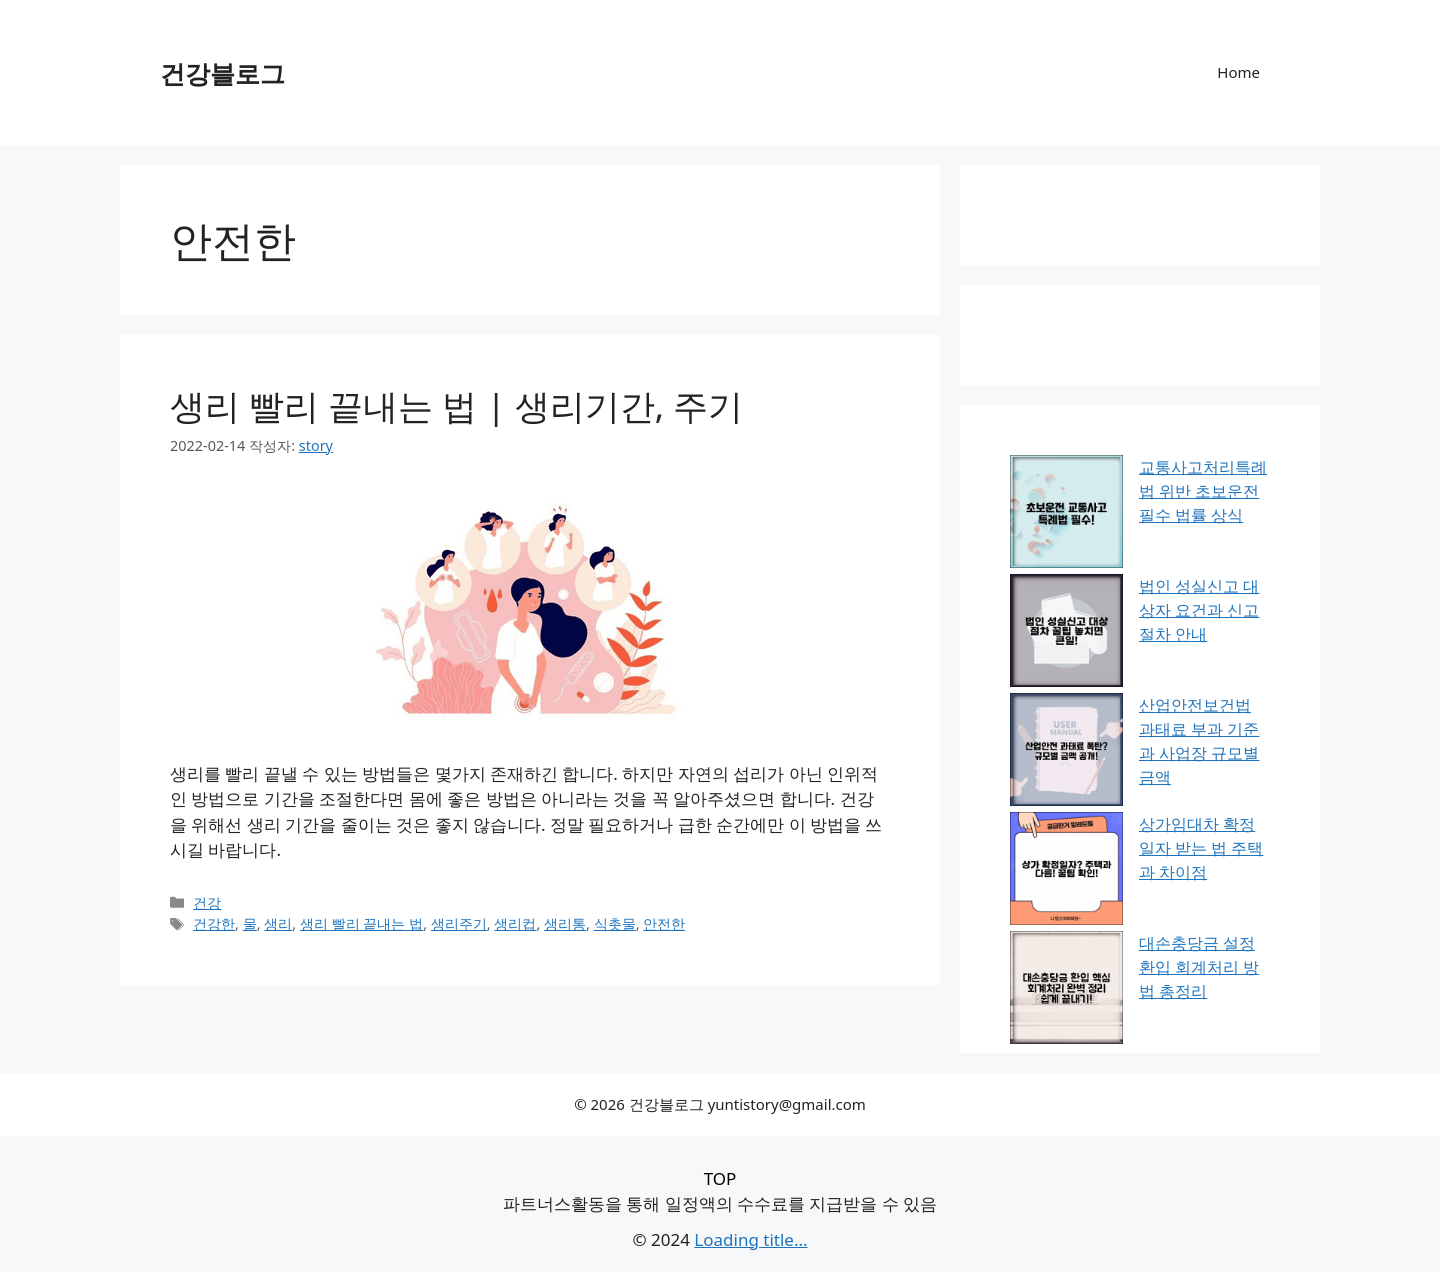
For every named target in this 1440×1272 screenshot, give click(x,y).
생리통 (565, 923)
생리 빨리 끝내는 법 (361, 923)
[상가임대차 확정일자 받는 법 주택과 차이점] (1066, 871)
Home (1238, 72)
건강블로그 (222, 73)
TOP (720, 1178)
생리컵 (515, 923)
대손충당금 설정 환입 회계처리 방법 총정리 (1199, 967)
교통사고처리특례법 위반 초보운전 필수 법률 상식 (1203, 491)
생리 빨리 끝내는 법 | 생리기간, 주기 (456, 405)
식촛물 (615, 923)
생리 (278, 923)
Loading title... (750, 1239)
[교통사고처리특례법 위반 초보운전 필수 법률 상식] (1066, 514)
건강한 (214, 923)
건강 (207, 902)
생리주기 (459, 923)
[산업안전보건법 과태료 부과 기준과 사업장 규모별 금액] (1066, 752)
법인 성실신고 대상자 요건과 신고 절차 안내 (1199, 610)
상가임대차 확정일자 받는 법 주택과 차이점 (1201, 848)
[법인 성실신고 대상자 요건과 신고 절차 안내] (1066, 633)
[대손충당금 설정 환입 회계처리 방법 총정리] (1066, 990)
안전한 (664, 923)
